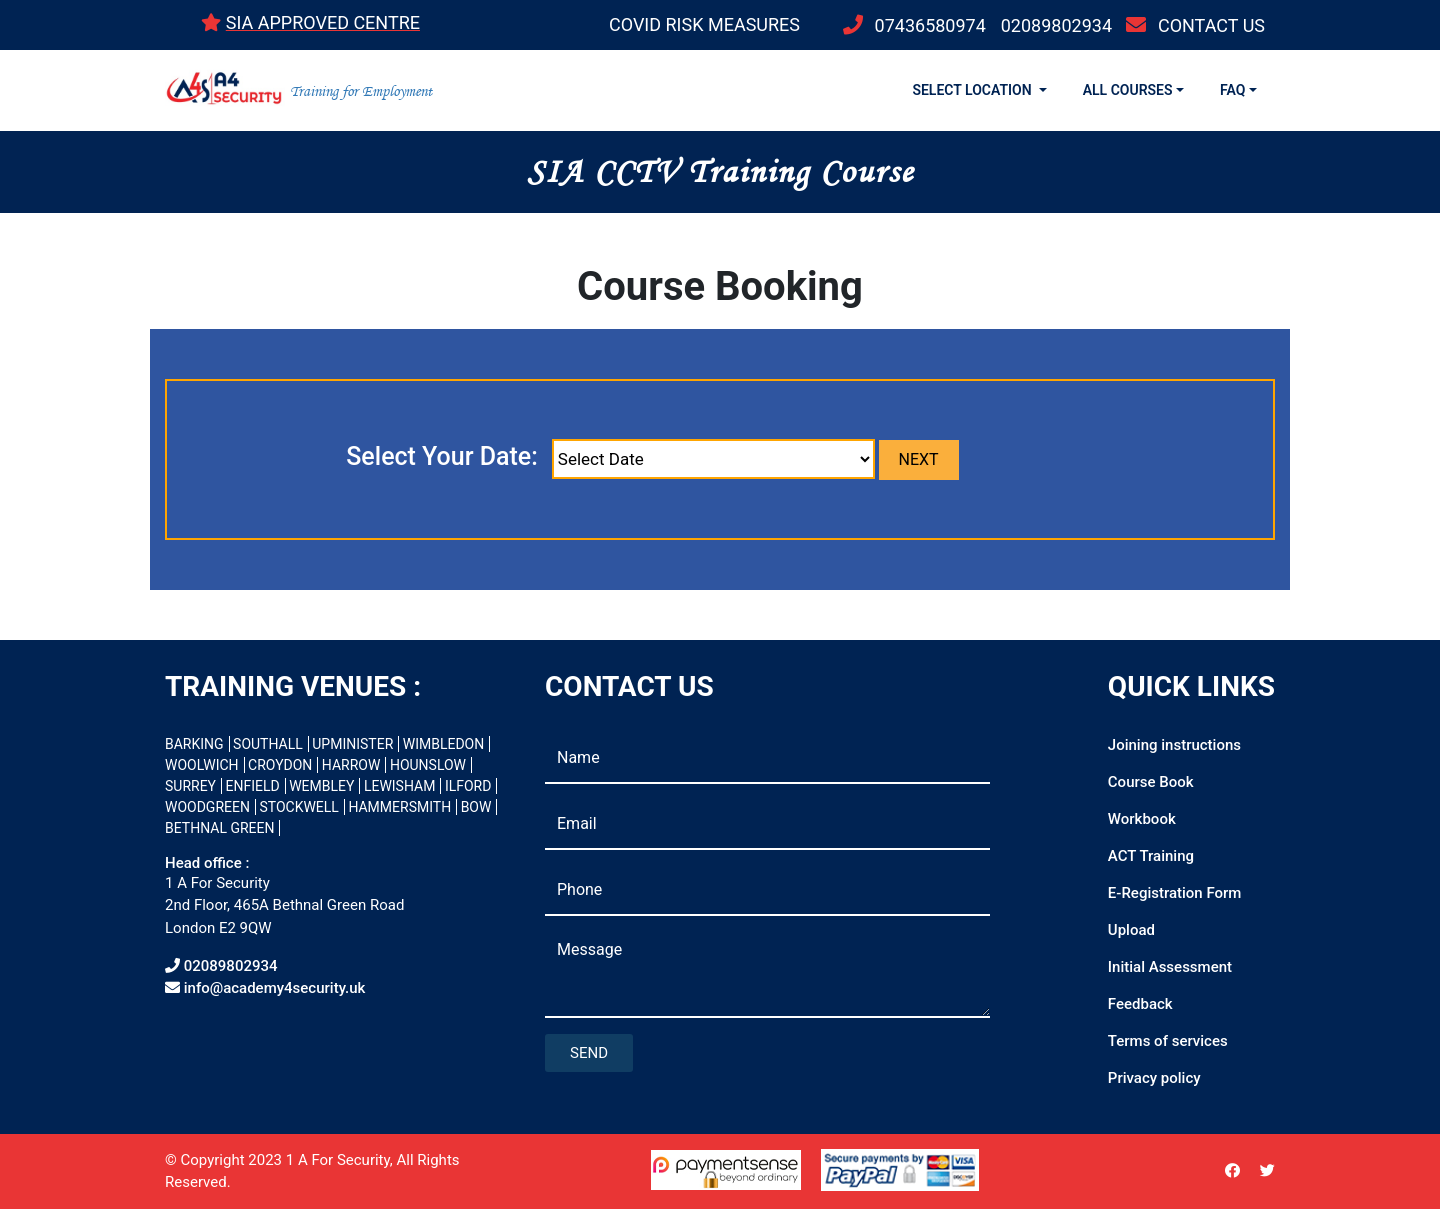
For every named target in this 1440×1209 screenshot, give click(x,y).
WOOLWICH (202, 765)
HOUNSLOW (428, 765)
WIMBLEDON (443, 744)
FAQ (1232, 90)
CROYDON (280, 765)
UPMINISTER (352, 744)
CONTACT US (1211, 25)
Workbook (1142, 819)
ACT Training (1151, 856)
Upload (1131, 930)
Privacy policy (1154, 1078)
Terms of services (1168, 1041)
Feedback (1140, 1004)
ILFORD (468, 786)
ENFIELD (253, 786)
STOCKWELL (298, 807)
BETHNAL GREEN (219, 828)
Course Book (1151, 782)
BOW (476, 807)
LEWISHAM (400, 786)
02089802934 (1056, 25)
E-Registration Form (1175, 893)
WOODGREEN (207, 807)
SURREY (190, 786)
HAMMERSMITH (399, 807)
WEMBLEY (321, 786)
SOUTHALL (268, 744)
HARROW (351, 765)
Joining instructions (1174, 745)
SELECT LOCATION (973, 90)
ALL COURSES (1128, 90)
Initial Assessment (1170, 967)
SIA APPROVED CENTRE (323, 22)
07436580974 (930, 25)
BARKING (194, 744)
